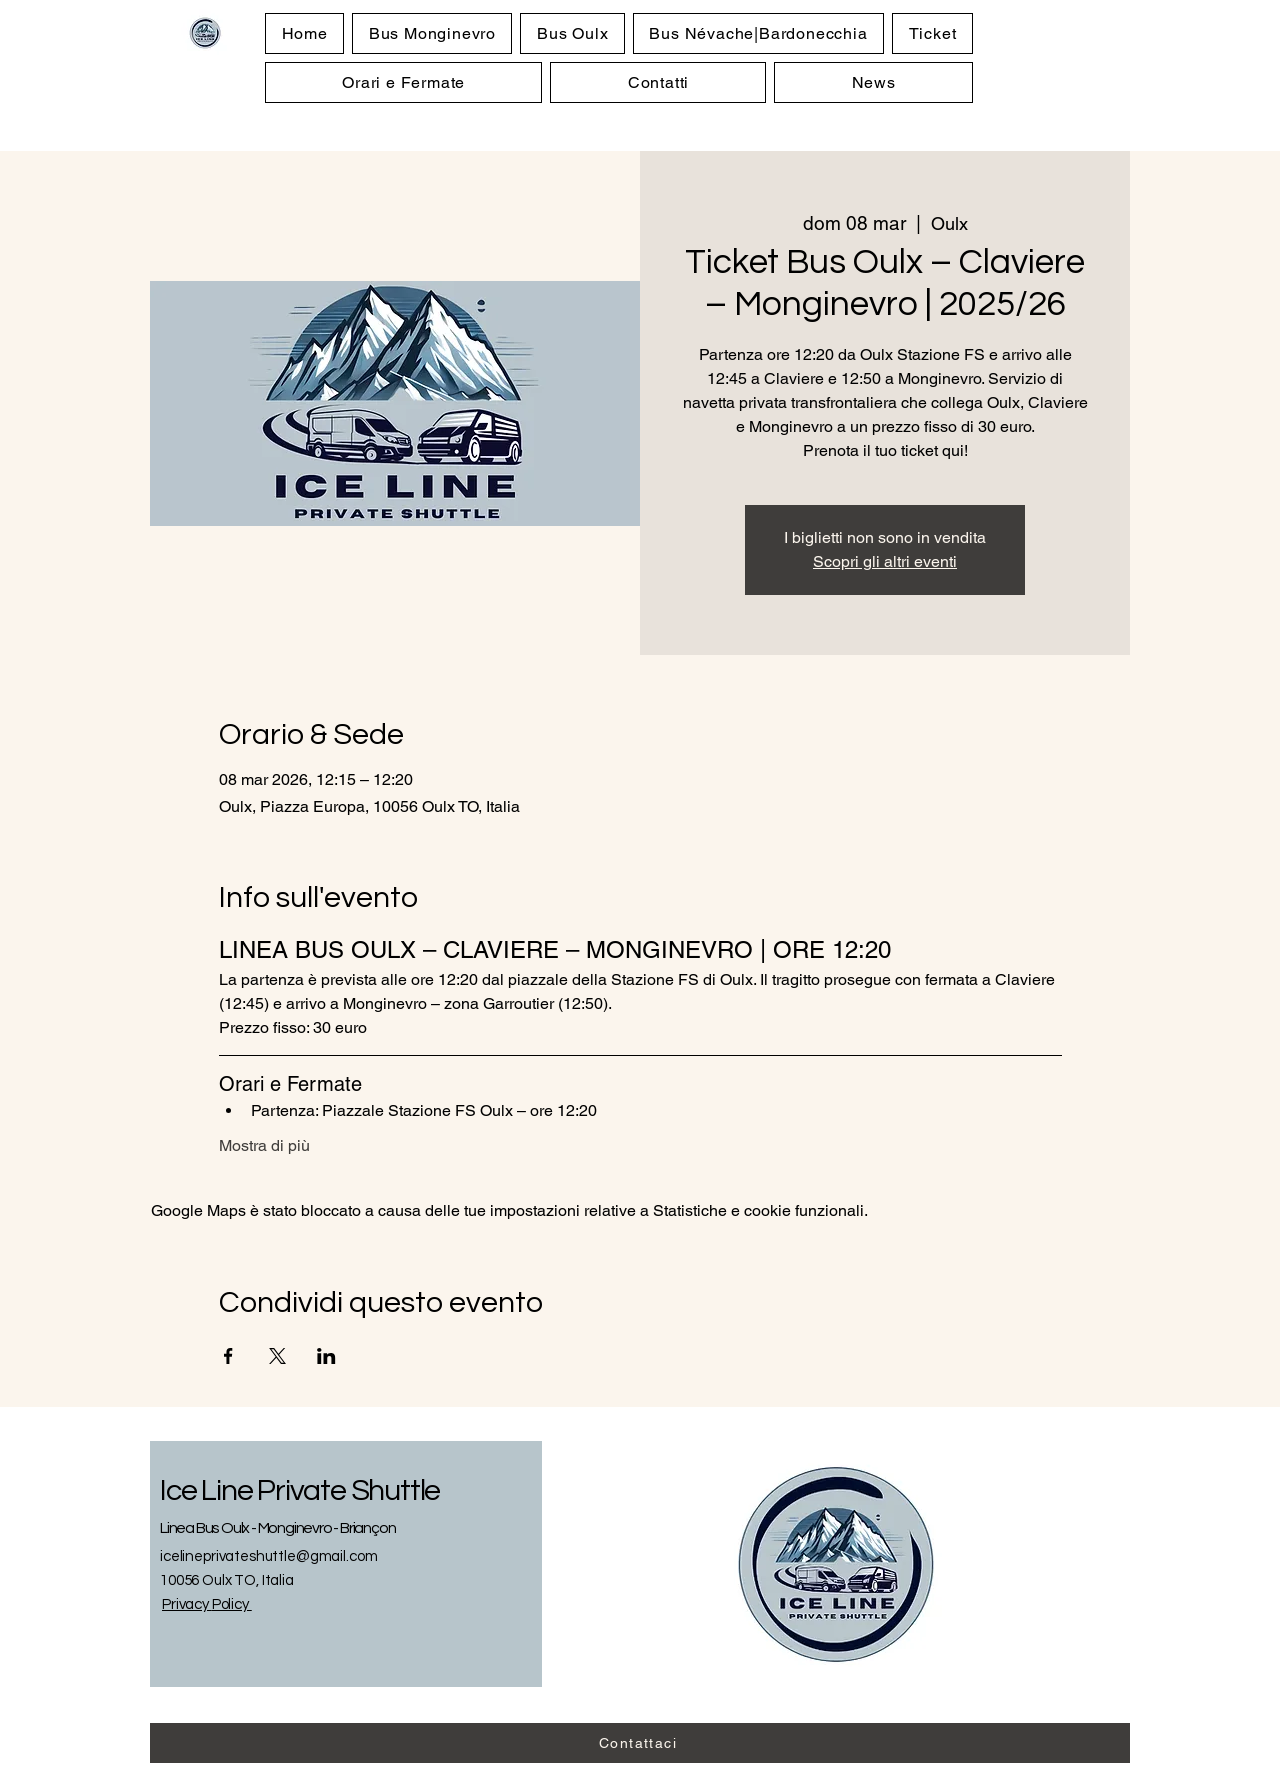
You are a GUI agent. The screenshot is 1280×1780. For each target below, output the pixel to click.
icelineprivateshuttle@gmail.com (268, 1556)
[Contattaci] (640, 1743)
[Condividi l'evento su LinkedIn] (326, 1356)
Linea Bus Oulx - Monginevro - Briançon (277, 1528)
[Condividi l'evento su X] (277, 1356)
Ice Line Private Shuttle (300, 1490)
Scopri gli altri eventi (885, 561)
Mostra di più (264, 1145)
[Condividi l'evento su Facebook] (228, 1356)
